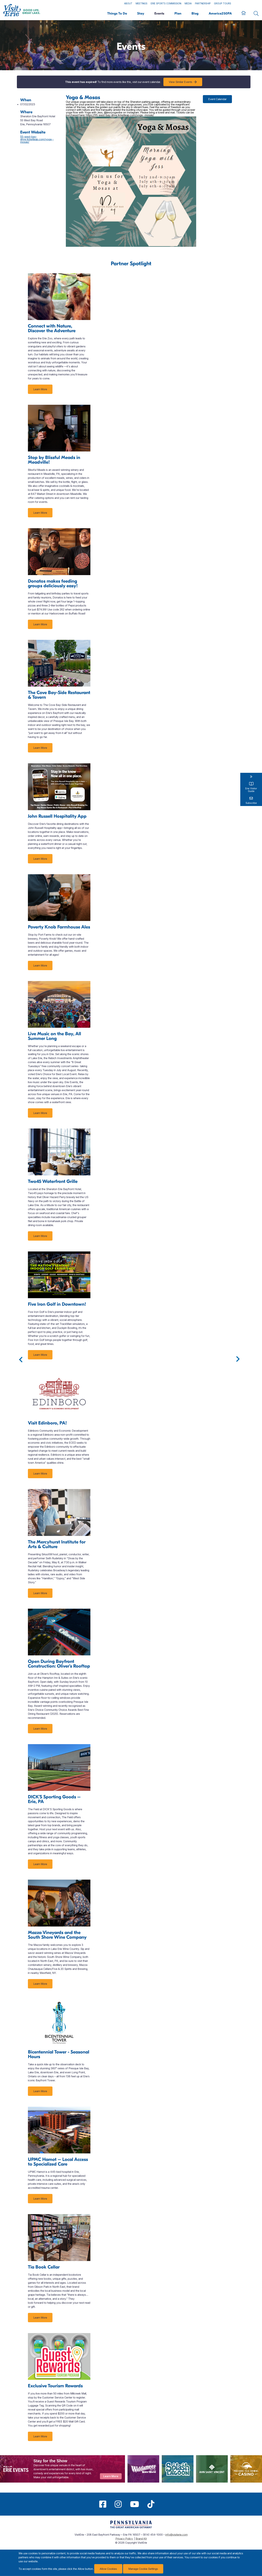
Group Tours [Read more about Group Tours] (222, 3)
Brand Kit (141, 2538)
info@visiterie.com (176, 2534)
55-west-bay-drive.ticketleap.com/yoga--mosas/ (37, 139)
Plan (177, 13)
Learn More (40, 389)
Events (159, 13)
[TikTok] (151, 2504)
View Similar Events (183, 82)
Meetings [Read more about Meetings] (141, 3)
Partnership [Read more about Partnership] (203, 3)
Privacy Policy (124, 2538)
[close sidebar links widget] (251, 776)
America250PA (220, 13)
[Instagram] (118, 2504)
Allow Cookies (108, 2568)
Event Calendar (217, 99)
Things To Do (117, 13)
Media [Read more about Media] (188, 3)
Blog (195, 13)
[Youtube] (134, 2504)
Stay (140, 13)
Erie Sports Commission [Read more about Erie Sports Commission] (166, 3)
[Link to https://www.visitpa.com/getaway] (131, 2527)
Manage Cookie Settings (143, 2568)
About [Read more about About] (128, 3)
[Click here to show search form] (256, 13)
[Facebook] (103, 2504)
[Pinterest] (162, 2504)
